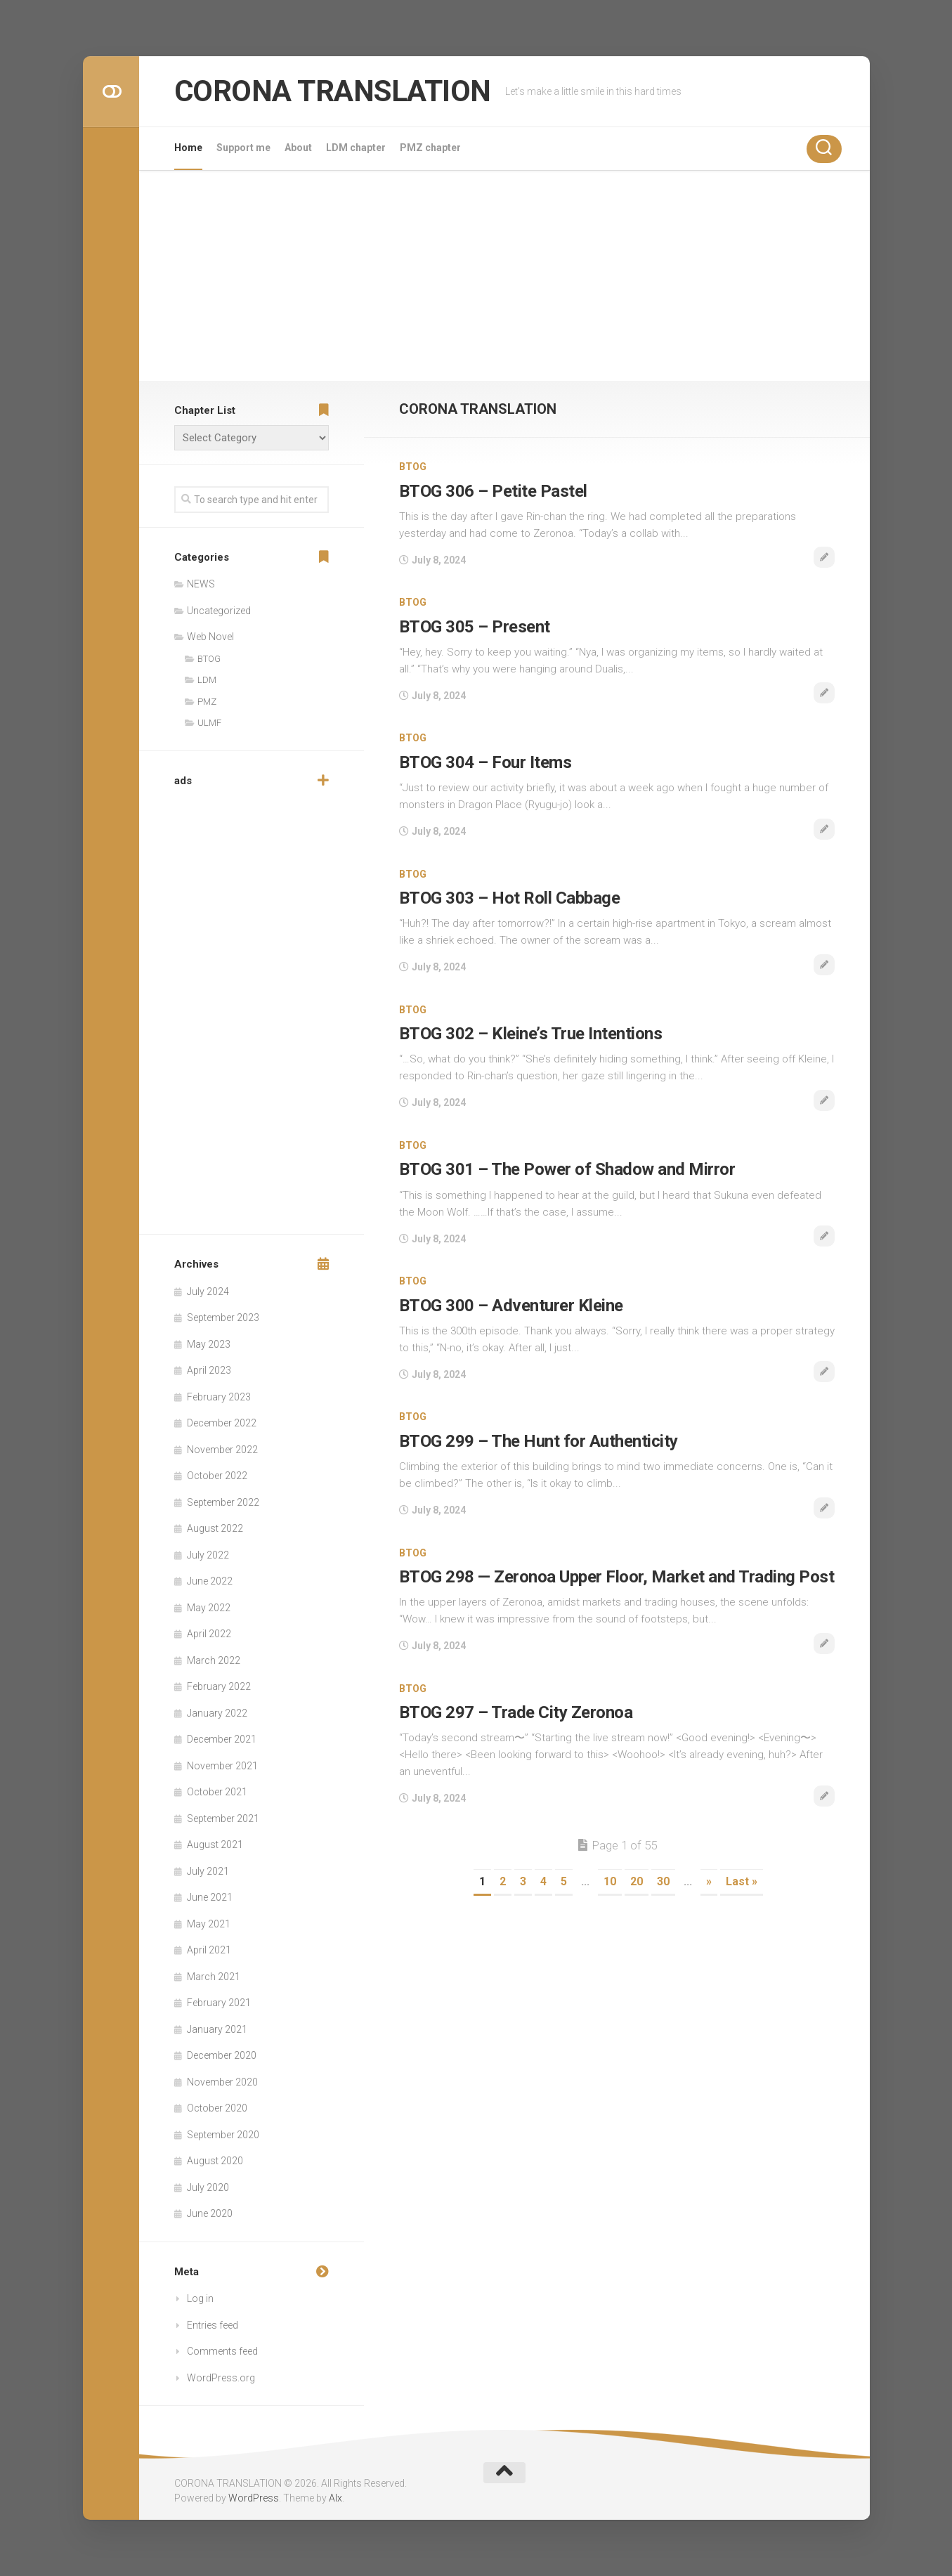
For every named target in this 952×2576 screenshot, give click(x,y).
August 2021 (215, 1844)
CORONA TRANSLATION (332, 91)
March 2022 (213, 1660)
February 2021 (219, 2002)
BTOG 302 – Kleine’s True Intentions (531, 1033)
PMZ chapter (430, 147)
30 (663, 1881)
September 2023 (223, 1317)
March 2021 (213, 1976)
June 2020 (210, 2213)
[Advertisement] (504, 275)
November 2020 (222, 2082)
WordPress (253, 2498)
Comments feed (222, 2351)
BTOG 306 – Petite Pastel (493, 491)
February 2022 (219, 1686)
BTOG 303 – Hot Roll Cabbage (509, 898)
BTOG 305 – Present (474, 627)
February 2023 (219, 1397)
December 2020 (221, 2055)
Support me (243, 147)
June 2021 (210, 1897)
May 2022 (208, 1607)
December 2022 (221, 1423)
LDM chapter (356, 147)
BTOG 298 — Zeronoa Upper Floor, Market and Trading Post (617, 1577)
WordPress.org (221, 2377)
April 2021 (209, 1950)
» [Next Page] (709, 1881)
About (298, 147)
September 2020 (223, 2134)
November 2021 (222, 1765)
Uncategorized (219, 610)
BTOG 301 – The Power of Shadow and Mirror (567, 1169)
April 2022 (209, 1633)
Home (188, 147)
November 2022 (222, 1449)
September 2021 (223, 1818)
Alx (335, 2498)
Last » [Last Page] (741, 1881)
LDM (206, 680)
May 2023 (208, 1344)
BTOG (412, 466)
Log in (200, 2298)
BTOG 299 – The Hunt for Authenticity (538, 1441)
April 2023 (209, 1370)
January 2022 (217, 1713)
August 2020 (215, 2160)
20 (636, 1881)
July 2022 (208, 1555)
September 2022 (223, 1502)
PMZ (206, 701)
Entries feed (212, 2325)
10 (610, 1881)
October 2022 (217, 1475)
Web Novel (210, 636)
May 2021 (208, 1924)
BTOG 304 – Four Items (485, 762)
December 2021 (221, 1739)
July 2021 (208, 1871)
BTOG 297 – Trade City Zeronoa (516, 1712)
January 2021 (217, 2029)
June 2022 (210, 1581)
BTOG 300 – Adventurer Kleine (511, 1305)
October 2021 (217, 1791)
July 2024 (208, 1291)
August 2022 (215, 1528)
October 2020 (217, 2108)
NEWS (201, 584)
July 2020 (208, 2187)
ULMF (209, 722)
